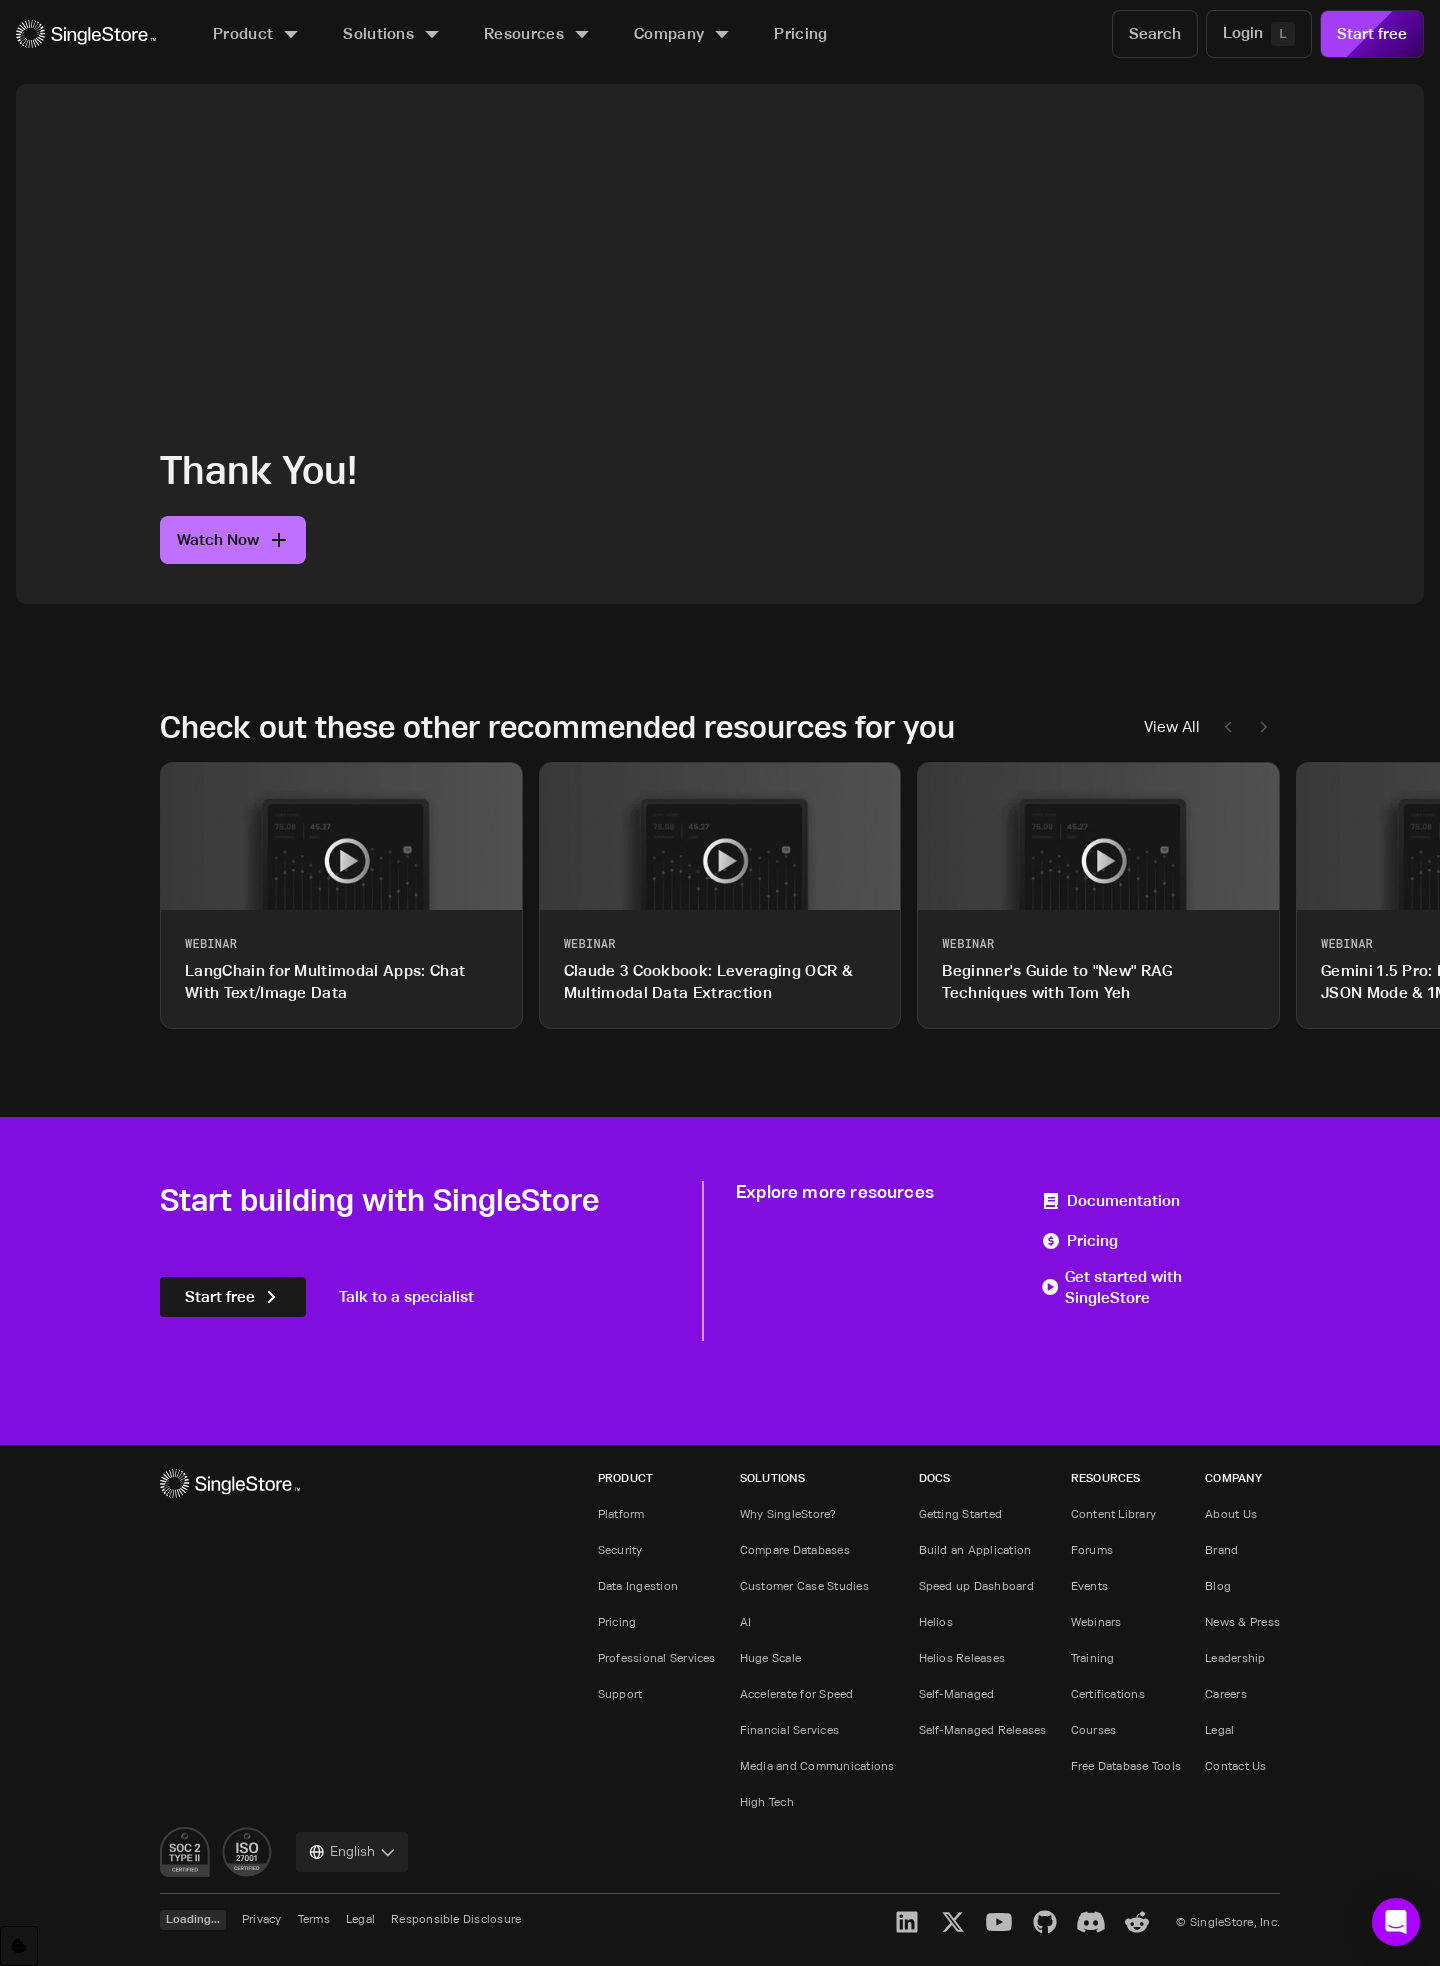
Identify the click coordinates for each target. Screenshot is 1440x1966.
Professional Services (657, 1657)
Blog (1218, 1585)
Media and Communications (817, 1765)
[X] (953, 1922)
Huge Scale (770, 1657)
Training (1093, 1657)
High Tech (767, 1801)
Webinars (1096, 1621)
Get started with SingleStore (1111, 1287)
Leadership (1235, 1657)
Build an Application (975, 1549)
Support (620, 1693)
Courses (1094, 1729)
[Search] (1155, 34)
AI (745, 1621)
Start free (1372, 33)
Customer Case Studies (804, 1585)
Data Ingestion (638, 1585)
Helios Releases (962, 1657)
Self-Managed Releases (983, 1729)
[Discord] (1091, 1922)
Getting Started (961, 1513)
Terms (314, 1918)
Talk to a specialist (406, 1296)
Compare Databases (795, 1549)
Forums (1092, 1549)
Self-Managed (957, 1693)
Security (620, 1549)
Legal (1219, 1729)
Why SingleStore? (788, 1513)
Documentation (1110, 1200)
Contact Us (1235, 1765)
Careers (1226, 1693)
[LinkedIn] (907, 1922)
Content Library (1114, 1513)
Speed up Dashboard (976, 1585)
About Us (1231, 1513)
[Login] (1259, 34)
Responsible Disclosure (456, 1918)
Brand (1221, 1549)
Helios (936, 1621)
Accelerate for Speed (797, 1693)
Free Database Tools (1126, 1765)
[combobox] (352, 1852)
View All (1172, 726)
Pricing (1079, 1240)
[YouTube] (999, 1922)
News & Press (1242, 1621)
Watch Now (233, 539)
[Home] (86, 34)
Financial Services (789, 1729)
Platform (621, 1513)
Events (1089, 1585)
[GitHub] (1045, 1922)
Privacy (262, 1918)
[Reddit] (1137, 1922)
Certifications (1108, 1693)
